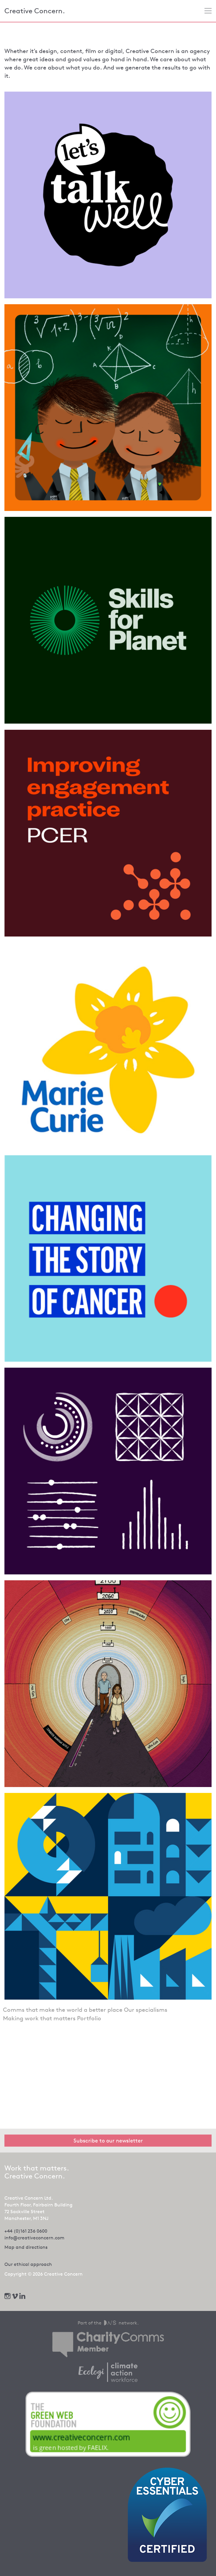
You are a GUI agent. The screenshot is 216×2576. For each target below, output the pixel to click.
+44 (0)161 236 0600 (25, 2231)
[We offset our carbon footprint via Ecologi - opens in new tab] (108, 2372)
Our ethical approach (28, 2264)
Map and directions (26, 2247)
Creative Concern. (34, 11)
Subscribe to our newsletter (108, 2140)
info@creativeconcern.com (34, 2238)
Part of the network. (108, 2323)
